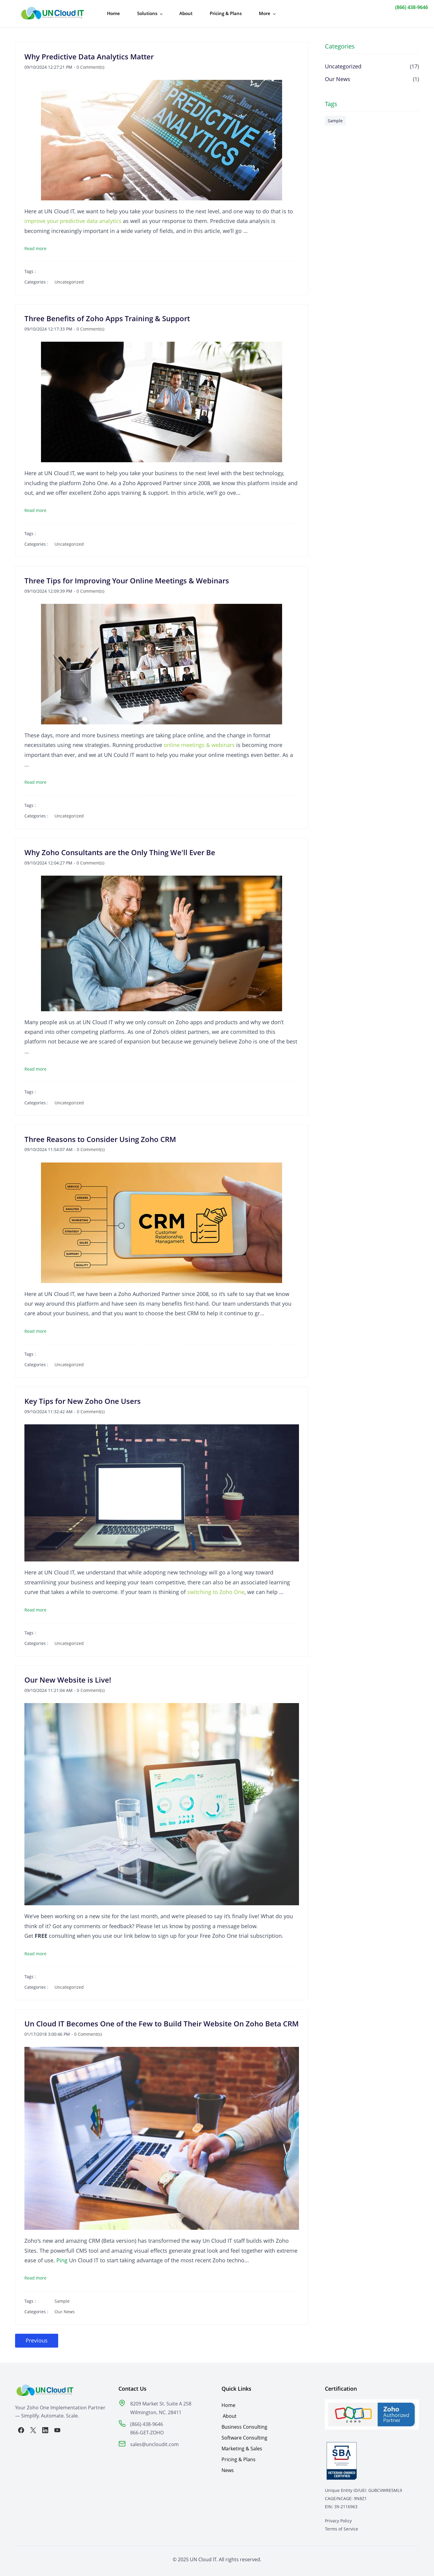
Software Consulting (244, 2434)
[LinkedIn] (45, 2427)
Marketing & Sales (242, 2445)
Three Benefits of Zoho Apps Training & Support (107, 316)
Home (228, 2402)
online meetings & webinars (199, 741)
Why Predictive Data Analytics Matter (89, 53)
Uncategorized (69, 279)
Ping (62, 2257)
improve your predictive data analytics (72, 217)
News (228, 2467)
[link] (122, 2401)
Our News (65, 2308)
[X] (33, 2427)
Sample (62, 2298)
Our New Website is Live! (67, 1677)
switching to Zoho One (215, 1588)
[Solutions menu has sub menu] (145, 12)
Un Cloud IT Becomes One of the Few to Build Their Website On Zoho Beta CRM (161, 2020)
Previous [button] (37, 2337)
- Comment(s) (89, 64)
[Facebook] (21, 2427)
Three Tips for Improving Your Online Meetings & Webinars (126, 577)
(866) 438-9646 (411, 7)
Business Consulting (244, 2424)
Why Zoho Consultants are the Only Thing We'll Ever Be (119, 849)
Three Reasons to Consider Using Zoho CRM (100, 1136)
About (230, 2413)
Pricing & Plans (239, 2456)
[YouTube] (57, 2427)
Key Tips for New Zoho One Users (82, 1398)
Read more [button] (35, 245)
